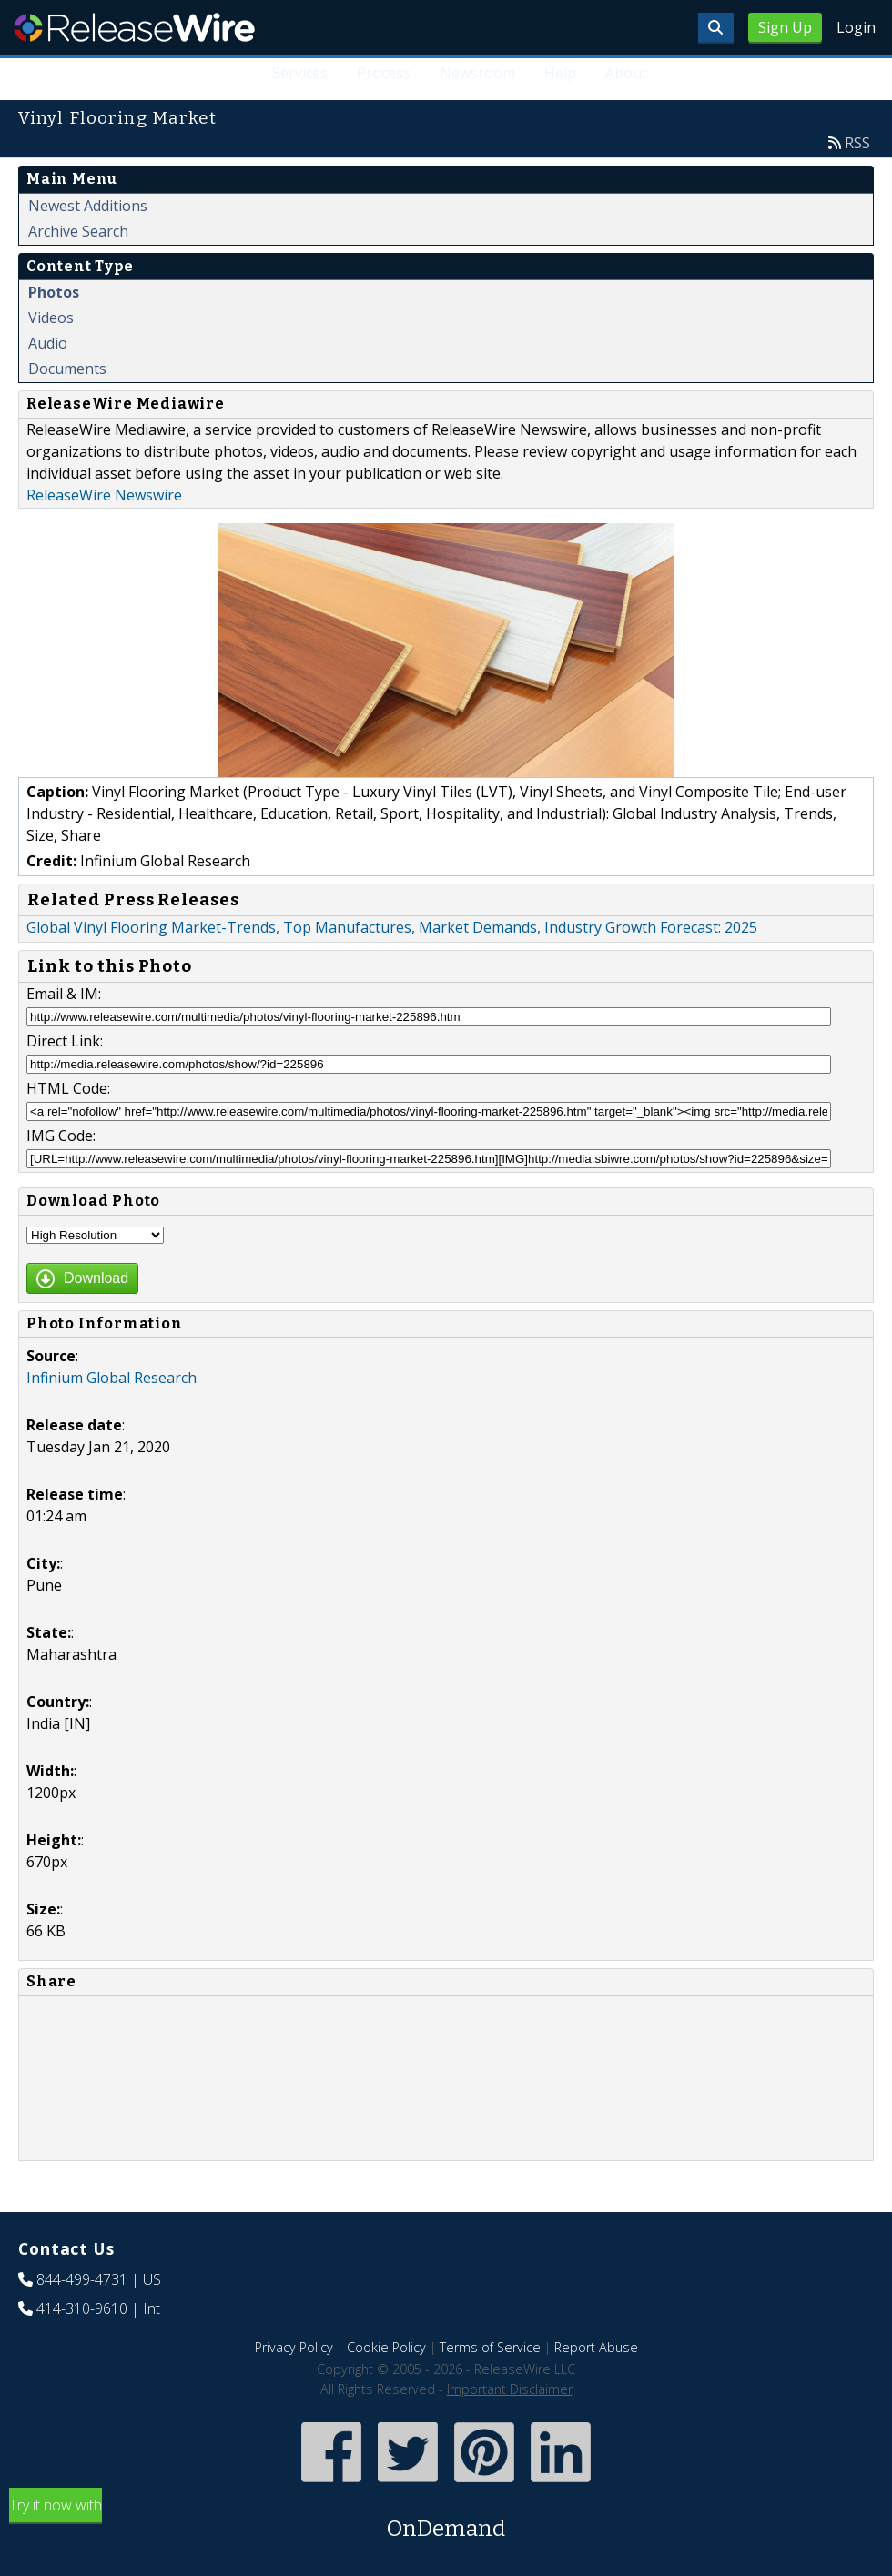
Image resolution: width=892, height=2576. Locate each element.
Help (560, 73)
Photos (53, 292)
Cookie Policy (386, 2347)
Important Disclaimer (510, 2389)
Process (384, 73)
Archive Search (78, 231)
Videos (51, 318)
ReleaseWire (134, 27)
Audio (47, 343)
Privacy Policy (294, 2347)
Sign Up (785, 27)
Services (300, 73)
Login (856, 27)
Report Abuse (596, 2347)
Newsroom (477, 73)
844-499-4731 (81, 2279)
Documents (67, 369)
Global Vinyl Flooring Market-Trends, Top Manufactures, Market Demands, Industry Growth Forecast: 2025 (391, 927)
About (626, 73)
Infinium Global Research (111, 1378)
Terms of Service (490, 2347)
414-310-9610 (81, 2308)
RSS (857, 143)
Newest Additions (87, 206)
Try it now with (446, 2520)
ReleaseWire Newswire (104, 495)
